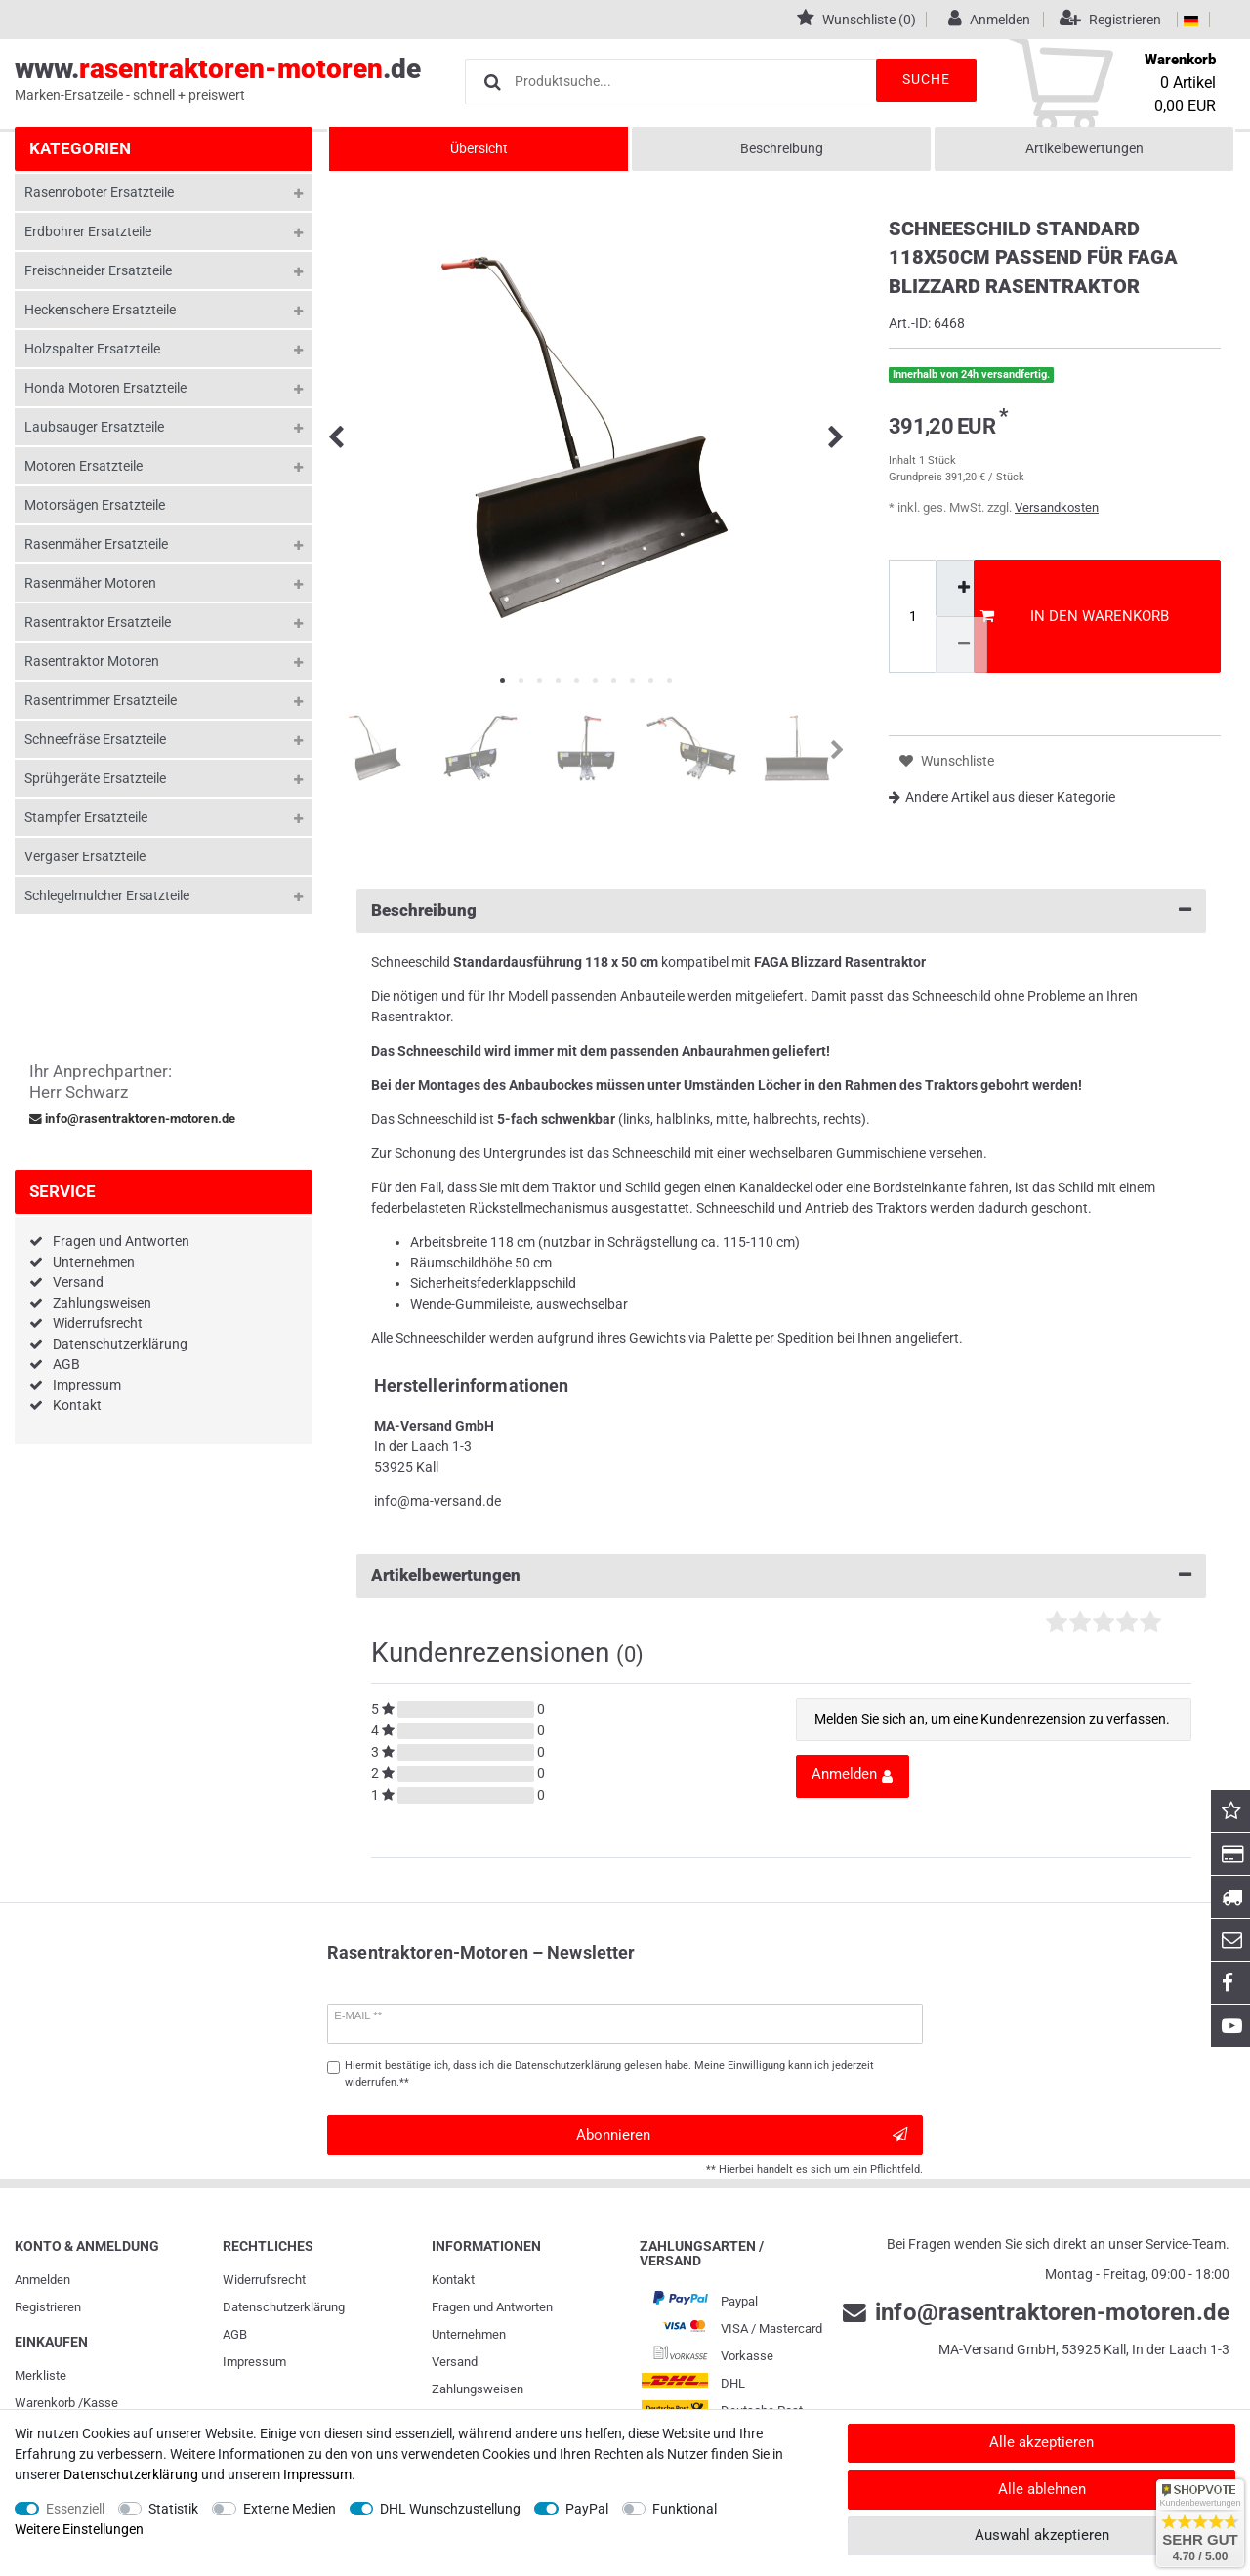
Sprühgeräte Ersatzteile (95, 778)
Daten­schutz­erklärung (284, 2307)
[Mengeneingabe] (912, 616)
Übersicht (479, 148)
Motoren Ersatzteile (83, 466)
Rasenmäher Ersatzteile (96, 544)
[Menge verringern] (961, 645)
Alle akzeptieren (1041, 2442)
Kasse (100, 2402)
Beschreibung (781, 148)
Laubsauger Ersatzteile (94, 427)
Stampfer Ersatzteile (85, 817)
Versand (78, 1282)
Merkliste (40, 2375)
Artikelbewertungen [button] (781, 1576)
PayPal (586, 2508)
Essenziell (75, 2508)
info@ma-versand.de (437, 1501)
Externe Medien (289, 2508)
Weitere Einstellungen (79, 2529)
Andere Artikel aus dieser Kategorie (1002, 797)
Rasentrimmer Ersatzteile (100, 700)
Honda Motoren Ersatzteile (105, 387)
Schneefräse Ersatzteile (95, 739)
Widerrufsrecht (98, 1323)
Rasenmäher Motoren (90, 583)
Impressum (87, 1384)
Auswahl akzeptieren (1042, 2535)
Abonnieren (741, 2135)
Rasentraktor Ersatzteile (97, 622)
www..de (218, 79)
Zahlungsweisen (102, 1302)
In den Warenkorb (1074, 616)
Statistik (173, 2508)
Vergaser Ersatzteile (85, 856)
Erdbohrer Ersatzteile (87, 231)
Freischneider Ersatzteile (98, 270)
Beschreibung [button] (781, 911)
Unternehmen (94, 1261)
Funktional (684, 2508)
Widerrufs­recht (264, 2279)
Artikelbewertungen (1084, 148)
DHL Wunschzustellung (450, 2508)
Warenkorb (45, 2402)
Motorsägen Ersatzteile (94, 505)
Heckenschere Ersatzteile (100, 309)
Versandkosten (1057, 507)
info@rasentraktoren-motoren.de (132, 1119)
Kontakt (77, 1405)
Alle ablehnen (1042, 2489)
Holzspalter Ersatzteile (92, 348)
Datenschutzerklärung (120, 1343)
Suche (918, 80)
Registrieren (48, 2307)
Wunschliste (946, 761)
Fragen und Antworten (121, 1241)
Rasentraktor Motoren (91, 661)
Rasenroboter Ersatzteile (99, 192)
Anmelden (42, 2279)
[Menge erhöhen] (961, 588)
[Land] (1191, 19)
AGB (66, 1364)
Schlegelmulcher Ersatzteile (106, 895)
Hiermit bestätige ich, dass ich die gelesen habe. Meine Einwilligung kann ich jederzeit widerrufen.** (609, 2074)
